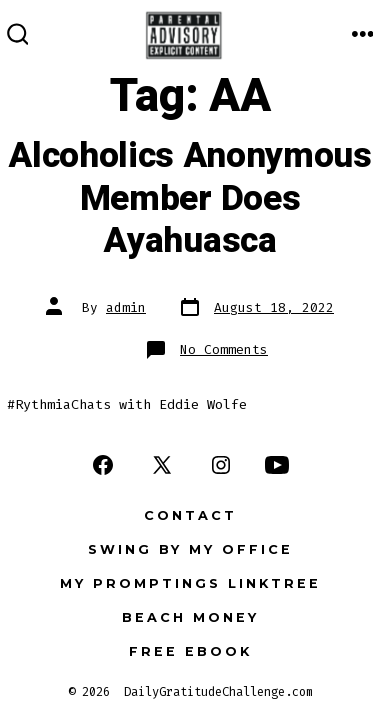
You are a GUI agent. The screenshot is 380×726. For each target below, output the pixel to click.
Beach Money (190, 617)
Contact (190, 515)
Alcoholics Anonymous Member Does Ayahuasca (190, 198)
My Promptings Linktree (190, 583)
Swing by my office (190, 549)
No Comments (224, 349)
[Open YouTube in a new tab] (277, 465)
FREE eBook (190, 651)
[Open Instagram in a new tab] (221, 465)
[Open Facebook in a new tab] (103, 465)
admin (126, 307)
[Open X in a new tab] (162, 465)
